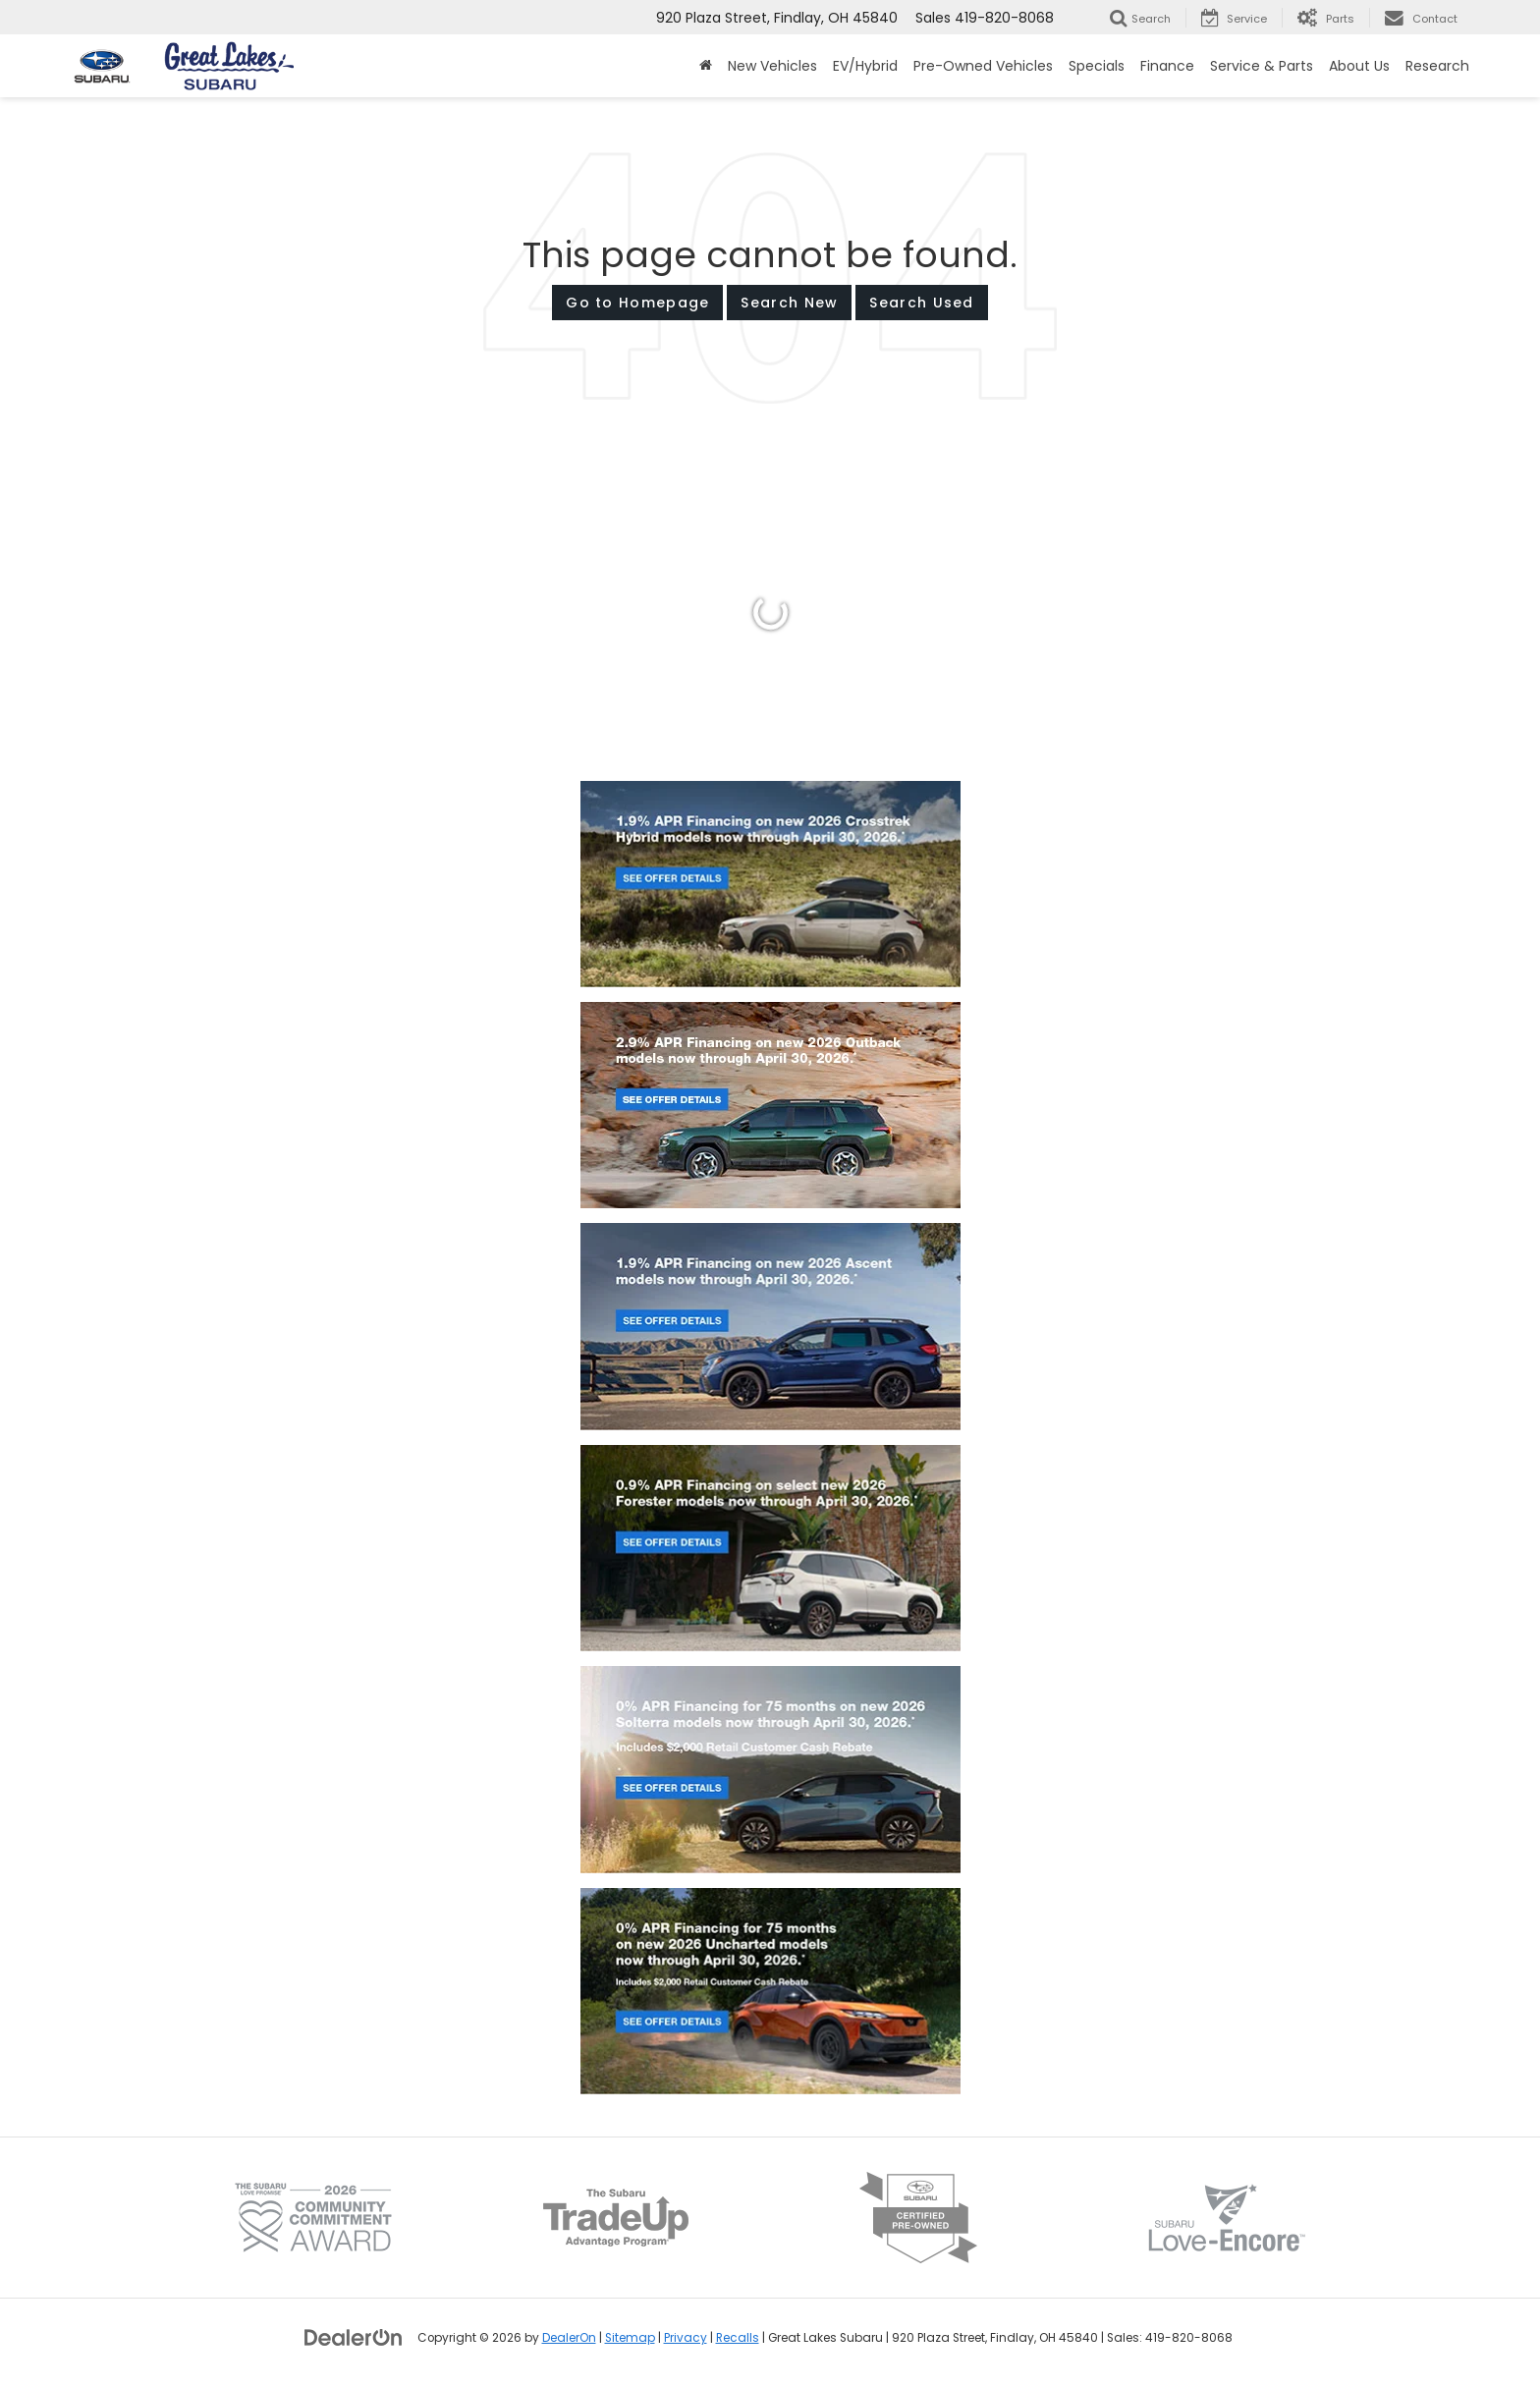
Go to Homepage (637, 302)
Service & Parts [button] (1261, 66)
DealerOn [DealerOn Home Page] (569, 2338)
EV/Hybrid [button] (865, 66)
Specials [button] (1097, 66)
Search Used (921, 302)
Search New (789, 302)
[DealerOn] (353, 2337)
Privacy (685, 2338)
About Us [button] (1359, 66)
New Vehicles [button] (772, 66)
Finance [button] (1167, 66)
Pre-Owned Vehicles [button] (983, 66)
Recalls (737, 2338)
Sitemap (630, 2338)
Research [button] (1437, 66)
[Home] (705, 65)
